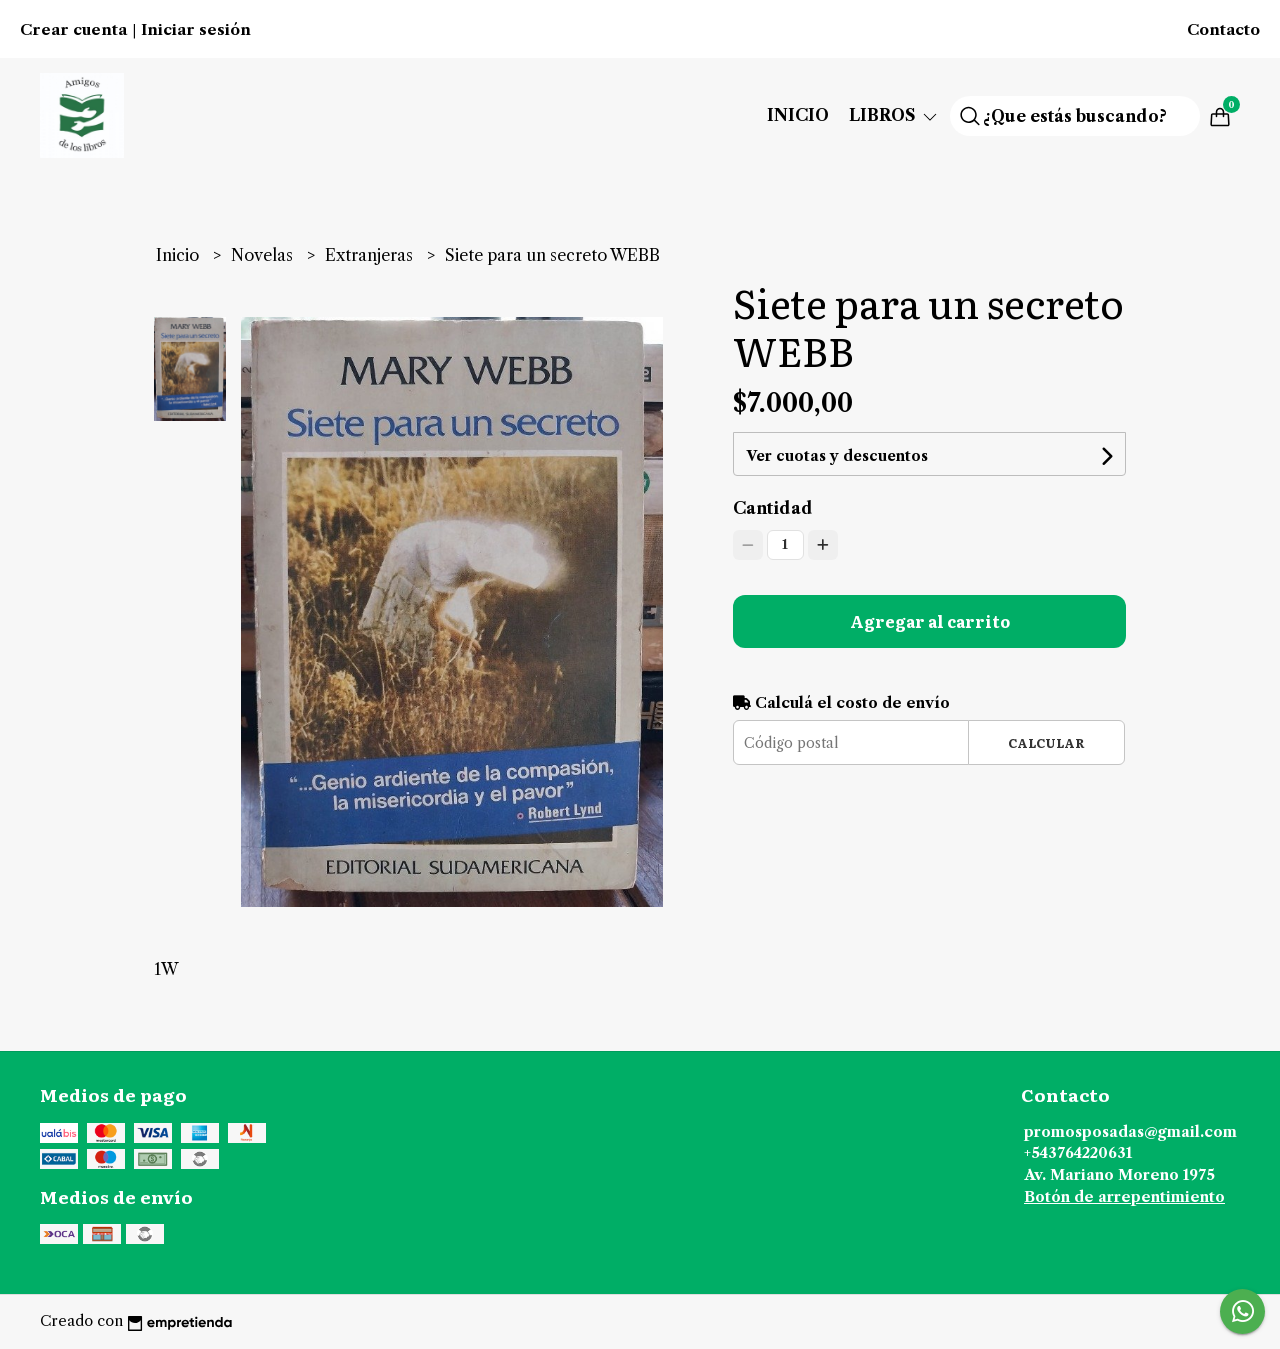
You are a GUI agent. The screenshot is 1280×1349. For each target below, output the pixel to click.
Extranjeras (371, 255)
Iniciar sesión (196, 30)
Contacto (1223, 30)
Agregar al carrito (930, 621)
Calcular (1046, 742)
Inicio (798, 115)
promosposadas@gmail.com (1130, 1132)
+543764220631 (1078, 1153)
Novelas (264, 255)
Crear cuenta (73, 30)
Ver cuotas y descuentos (837, 456)
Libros (894, 115)
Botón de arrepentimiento (1124, 1197)
